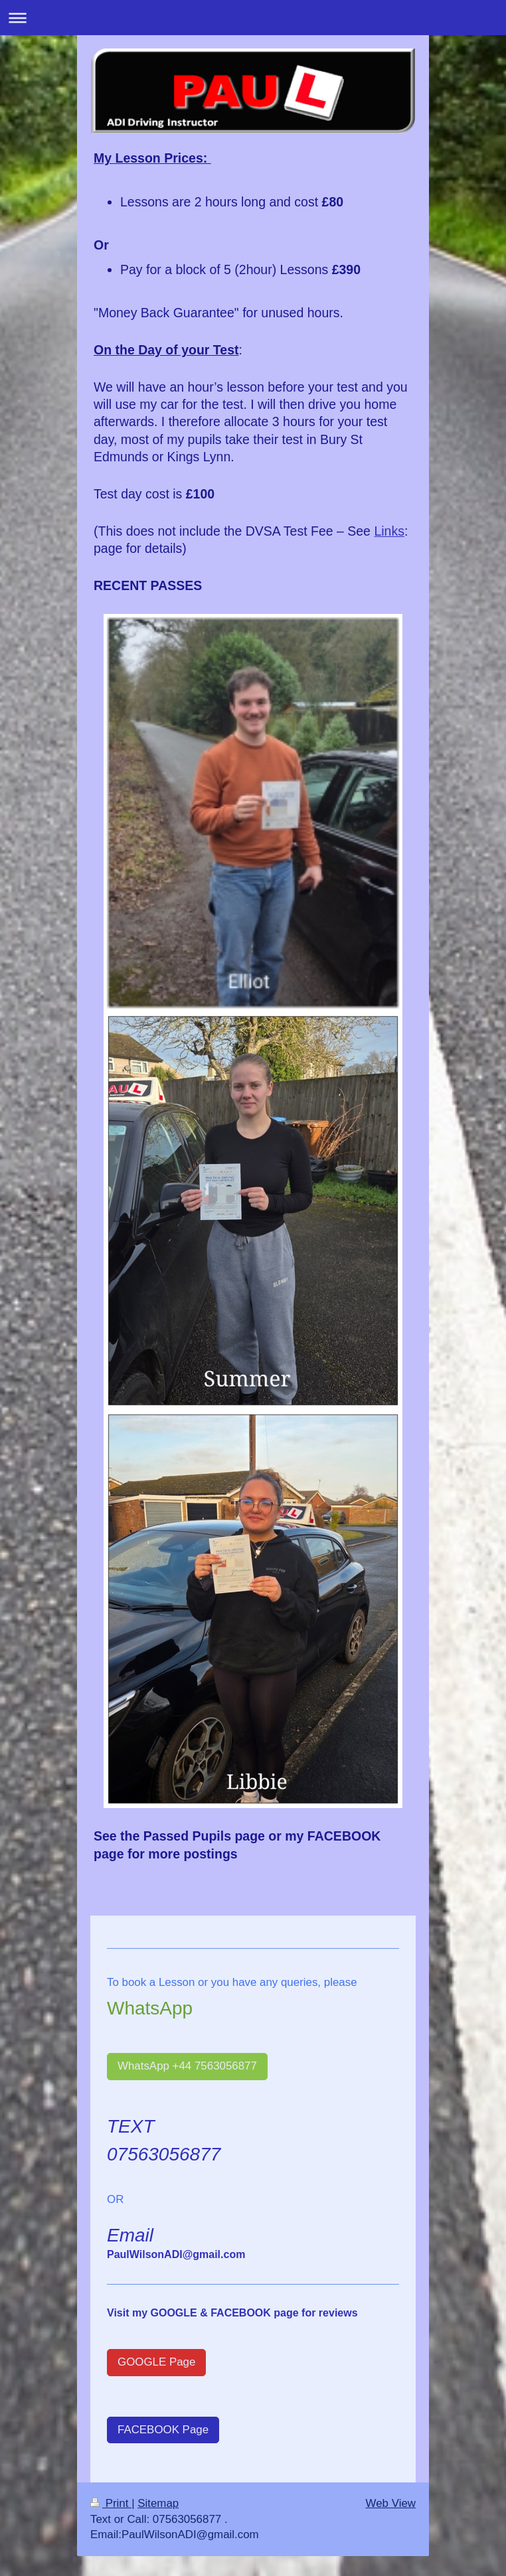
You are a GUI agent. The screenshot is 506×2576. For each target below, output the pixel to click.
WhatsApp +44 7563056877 (187, 2066)
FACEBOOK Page (163, 2429)
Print (110, 2503)
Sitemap (158, 2503)
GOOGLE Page (156, 2362)
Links (389, 531)
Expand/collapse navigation (253, 17)
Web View (391, 2503)
